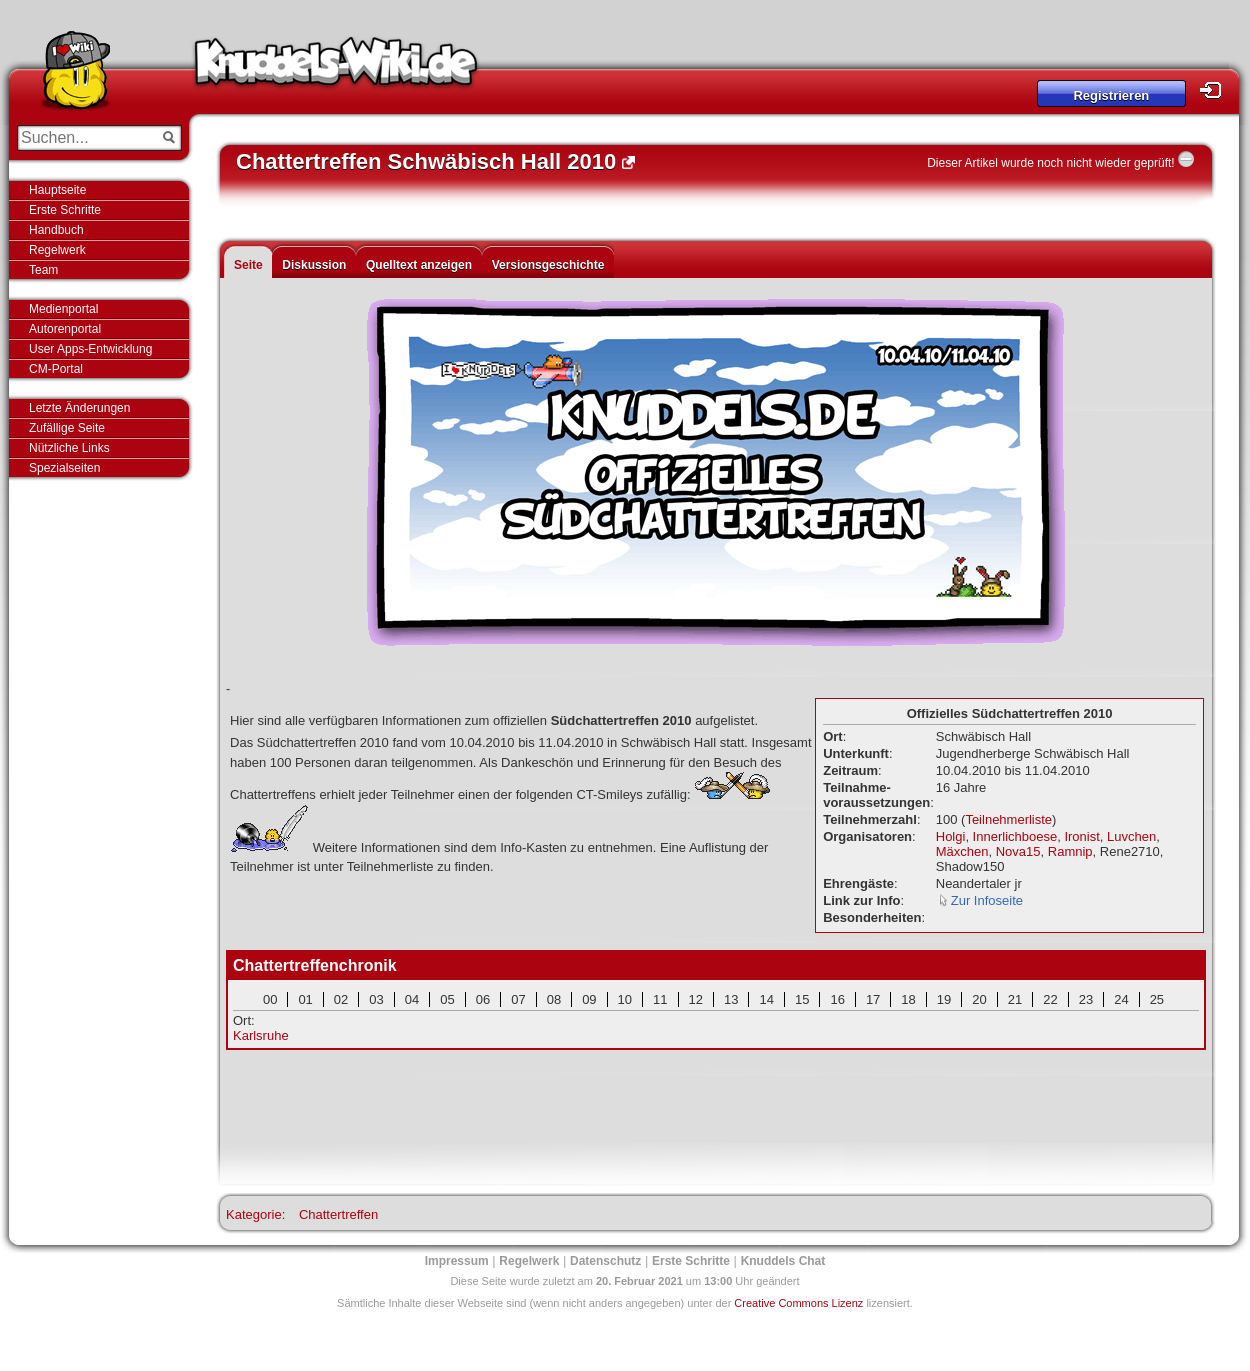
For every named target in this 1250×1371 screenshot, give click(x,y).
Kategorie (254, 1214)
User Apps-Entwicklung (90, 349)
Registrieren (1111, 95)
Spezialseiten (64, 468)
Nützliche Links (69, 448)
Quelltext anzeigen (419, 265)
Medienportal (63, 309)
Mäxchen (962, 851)
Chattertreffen (338, 1214)
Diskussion (314, 265)
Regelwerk (57, 250)
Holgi (951, 836)
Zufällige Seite (67, 428)
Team (43, 270)
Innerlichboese (1015, 836)
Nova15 (1018, 851)
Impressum (457, 1261)
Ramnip (1070, 851)
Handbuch (56, 230)
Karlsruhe (261, 1035)
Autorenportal (65, 329)
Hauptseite (57, 190)
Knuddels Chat (783, 1261)
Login (1216, 90)
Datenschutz (605, 1261)
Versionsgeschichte (548, 265)
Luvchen (1131, 836)
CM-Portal (56, 369)
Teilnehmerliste (1008, 819)
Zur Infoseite (987, 900)
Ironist (1081, 836)
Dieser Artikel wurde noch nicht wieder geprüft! (1050, 163)
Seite (248, 265)
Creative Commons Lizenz (798, 1303)
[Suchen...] (85, 138)
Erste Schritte (65, 210)
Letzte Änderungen (79, 408)
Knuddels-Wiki (336, 68)
